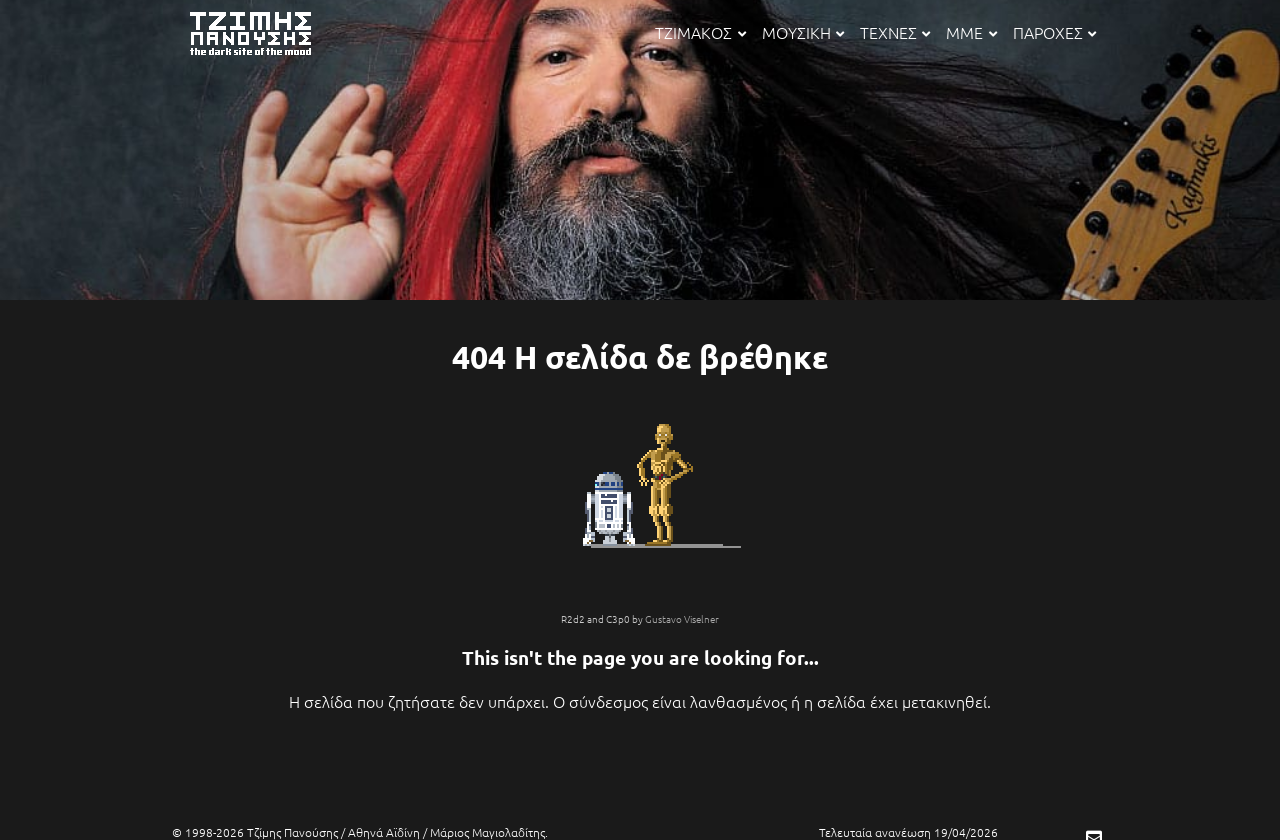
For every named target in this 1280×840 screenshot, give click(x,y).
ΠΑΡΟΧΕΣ (1054, 32)
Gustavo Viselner (682, 618)
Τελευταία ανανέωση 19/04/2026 (908, 832)
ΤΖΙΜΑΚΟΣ (700, 32)
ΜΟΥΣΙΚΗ (803, 32)
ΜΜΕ (971, 32)
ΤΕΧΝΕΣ (895, 32)
